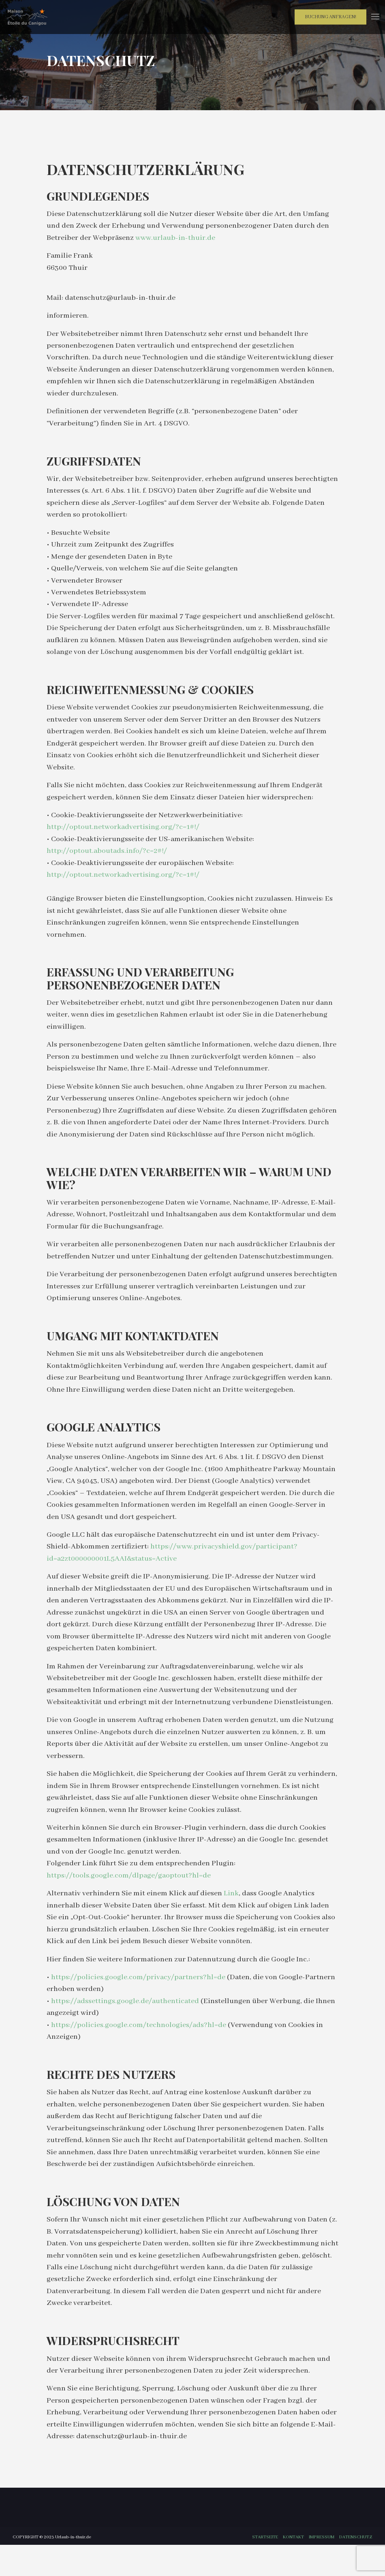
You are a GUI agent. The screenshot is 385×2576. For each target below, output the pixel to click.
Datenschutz (355, 2568)
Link (232, 1917)
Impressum (321, 2568)
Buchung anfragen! (330, 17)
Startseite (265, 2568)
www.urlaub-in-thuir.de (176, 239)
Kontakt (293, 2568)
